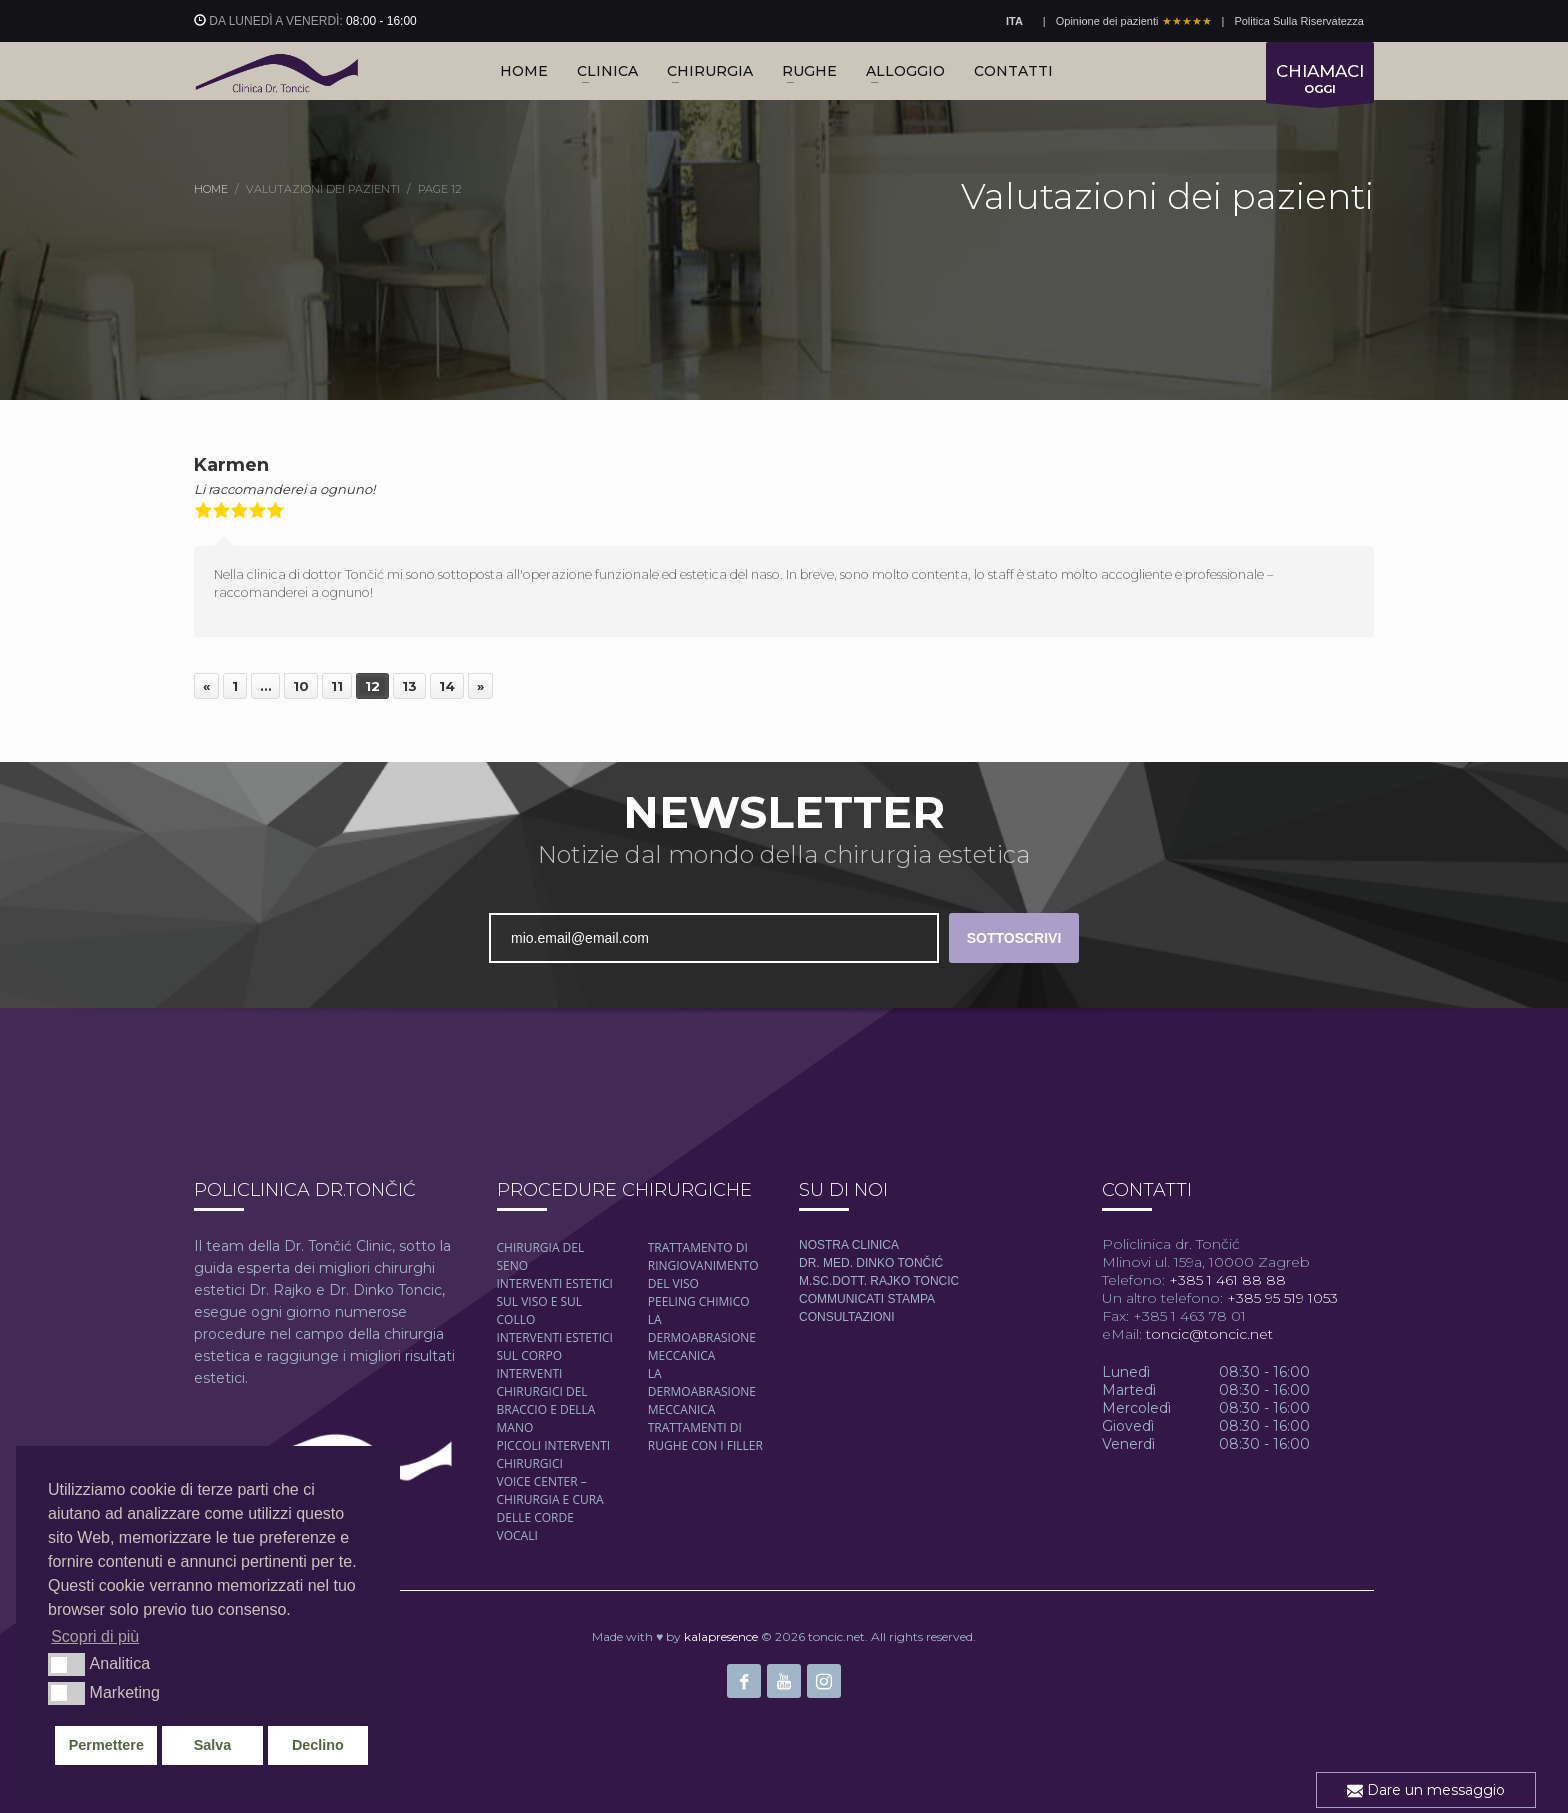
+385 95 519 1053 (1280, 1298)
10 (301, 686)
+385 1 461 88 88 (1225, 1280)
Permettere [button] (106, 1745)
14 (447, 686)
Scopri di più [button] (95, 1636)
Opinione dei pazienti (1134, 21)
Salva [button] (213, 1745)
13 (409, 686)
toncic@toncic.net (1209, 1334)
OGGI (1320, 82)
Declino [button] (318, 1745)
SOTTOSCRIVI (1014, 938)
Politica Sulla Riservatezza (1299, 21)
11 (337, 686)
